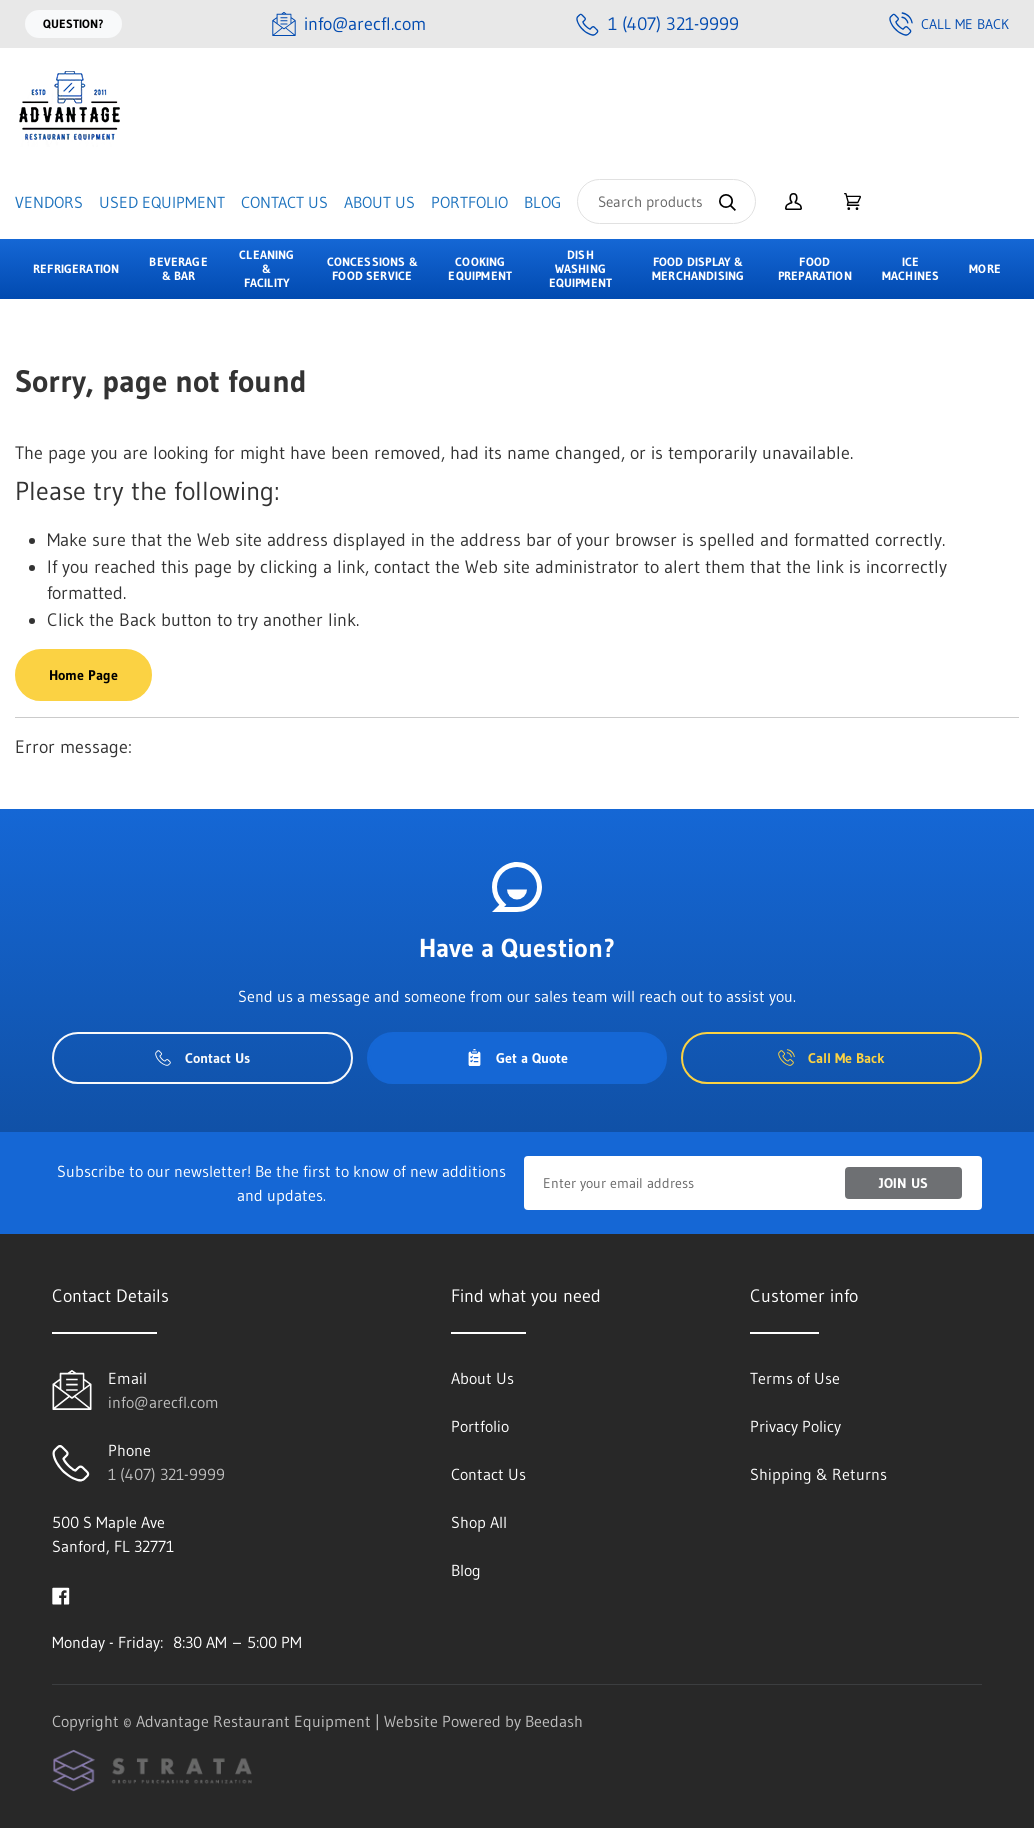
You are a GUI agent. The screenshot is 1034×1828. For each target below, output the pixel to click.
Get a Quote (517, 1058)
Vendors (49, 202)
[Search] (666, 201)
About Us (379, 202)
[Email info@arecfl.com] (349, 24)
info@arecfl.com (163, 1402)
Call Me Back (949, 24)
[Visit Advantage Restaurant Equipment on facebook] (61, 1594)
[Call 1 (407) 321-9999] (657, 24)
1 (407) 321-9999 (166, 1474)
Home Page (83, 675)
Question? (73, 23)
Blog (542, 202)
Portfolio (469, 202)
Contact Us (284, 202)
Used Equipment (162, 202)
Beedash (554, 1721)
